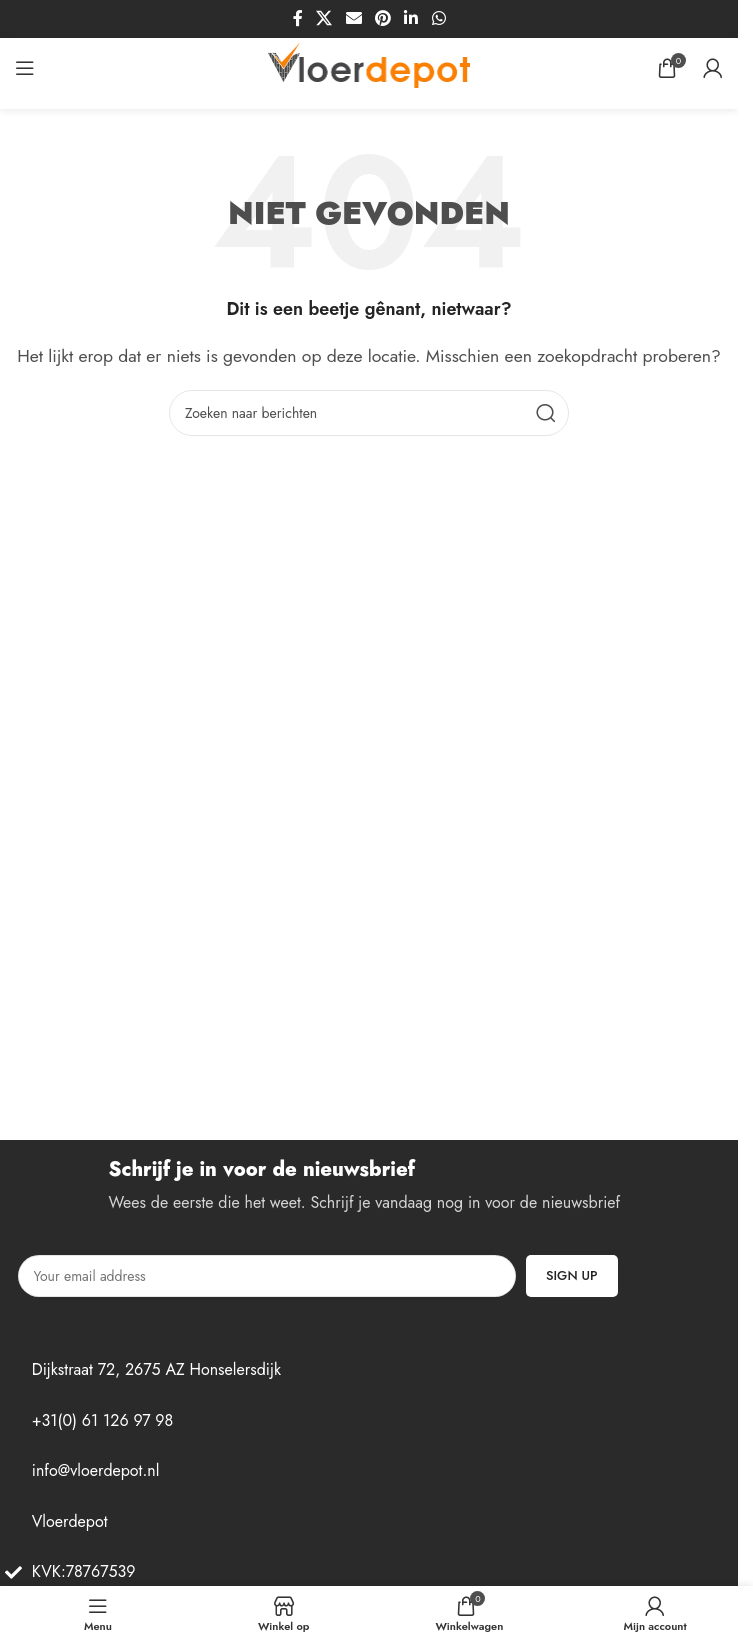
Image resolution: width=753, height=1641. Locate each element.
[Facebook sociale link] (298, 18)
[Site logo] (369, 66)
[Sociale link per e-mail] (353, 18)
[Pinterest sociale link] (382, 18)
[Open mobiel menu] (25, 68)
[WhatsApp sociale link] (438, 18)
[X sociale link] (324, 18)
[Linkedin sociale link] (411, 18)
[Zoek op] (369, 413)
